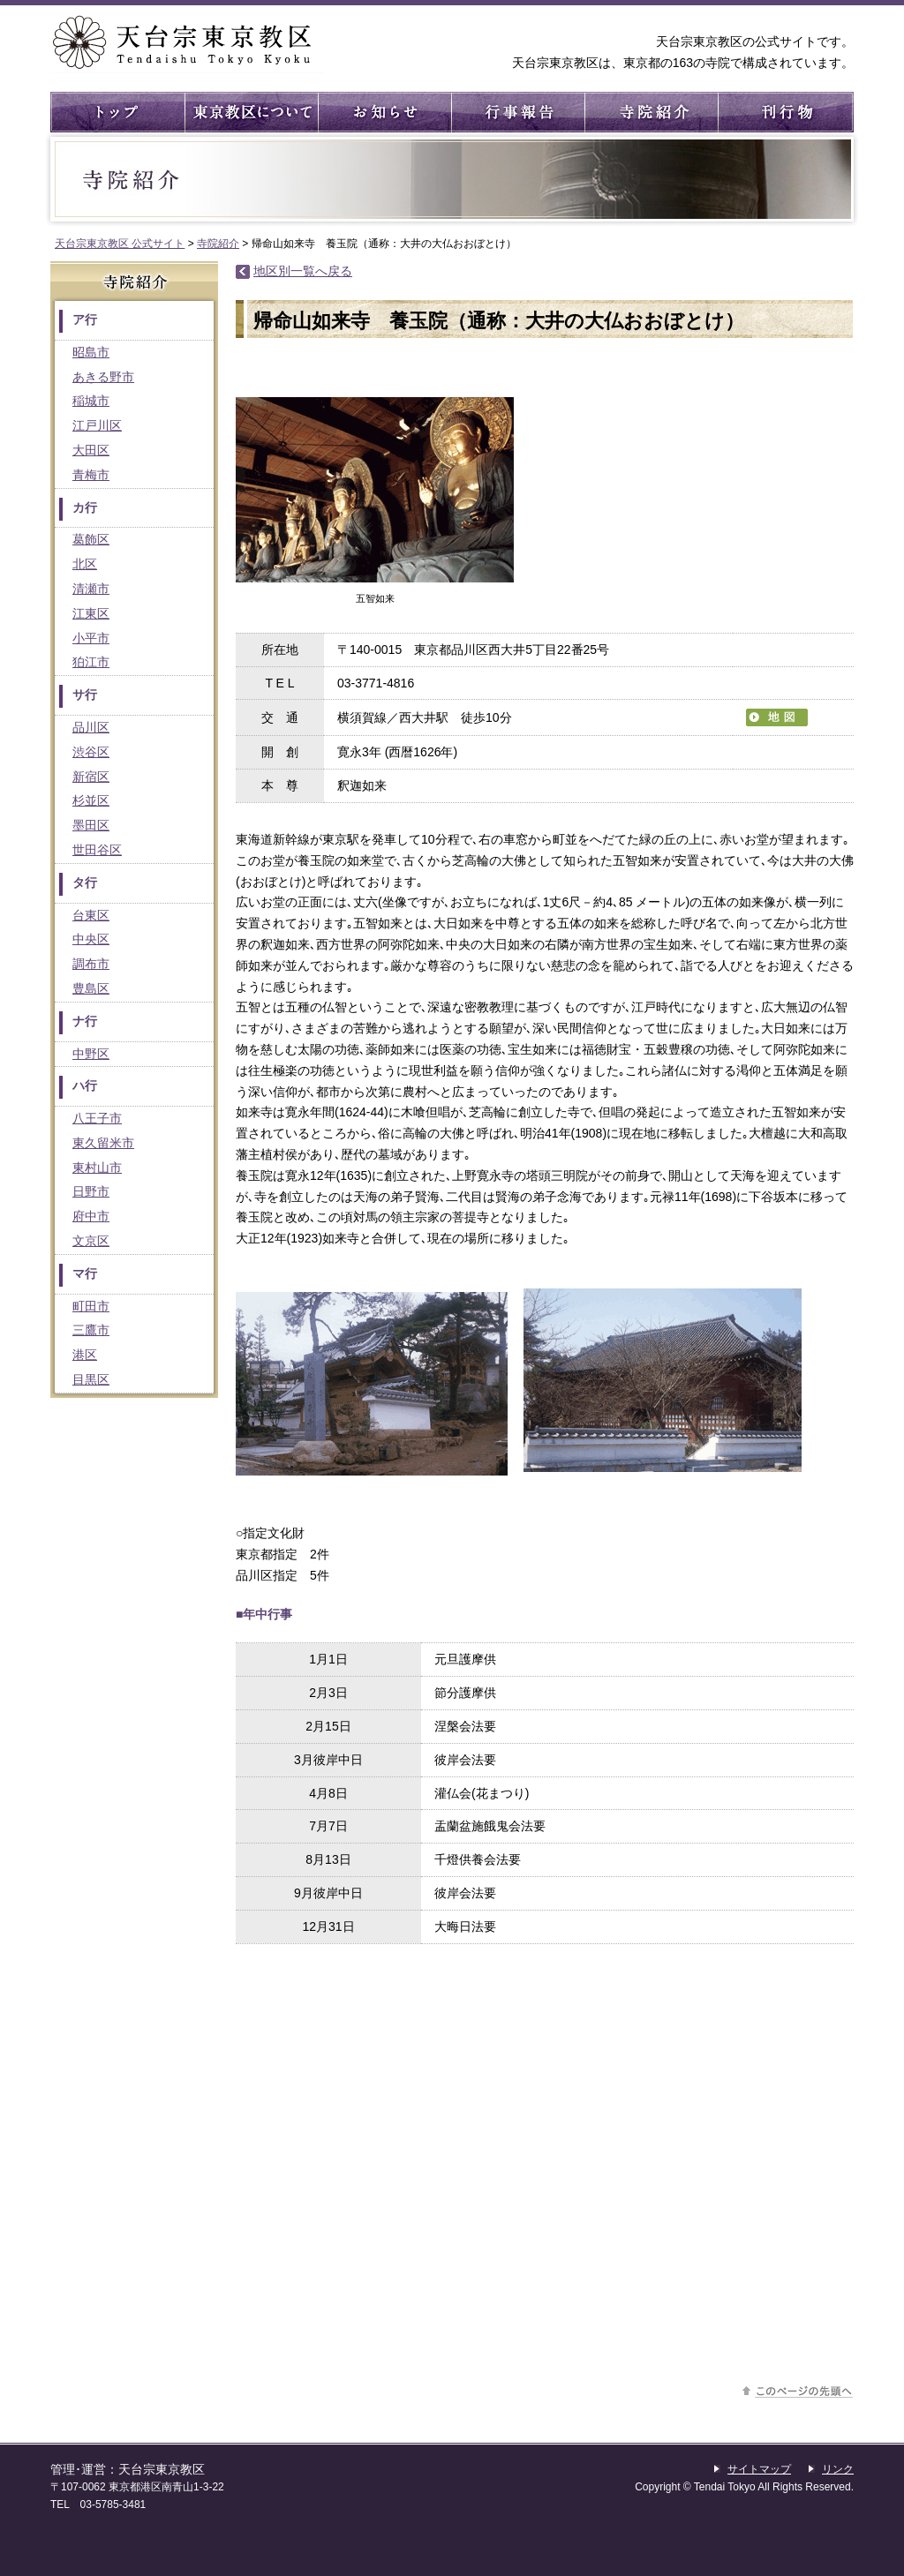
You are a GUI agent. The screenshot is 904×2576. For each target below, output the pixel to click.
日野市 (90, 1191)
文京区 (90, 1241)
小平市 (90, 638)
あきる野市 (103, 377)
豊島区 (90, 988)
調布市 (90, 964)
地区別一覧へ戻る (302, 271)
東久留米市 (103, 1143)
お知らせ (383, 112)
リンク (838, 2469)
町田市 (90, 1306)
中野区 (90, 1054)
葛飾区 (90, 539)
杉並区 (90, 800)
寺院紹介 (650, 112)
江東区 (90, 613)
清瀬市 (90, 589)
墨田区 (90, 825)
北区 (84, 564)
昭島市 (90, 352)
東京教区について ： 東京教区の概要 (250, 112)
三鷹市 (90, 1330)
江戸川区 (97, 425)
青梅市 (90, 475)
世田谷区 (97, 850)
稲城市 (90, 401)
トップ (117, 112)
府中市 (90, 1216)
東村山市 (97, 1167)
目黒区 (90, 1379)
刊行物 (783, 112)
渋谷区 (90, 752)
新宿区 (90, 777)
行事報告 (517, 112)
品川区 (90, 727)
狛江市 (90, 662)
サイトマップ (759, 2469)
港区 (84, 1355)
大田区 (90, 450)
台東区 (90, 915)
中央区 (90, 939)
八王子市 (97, 1118)
